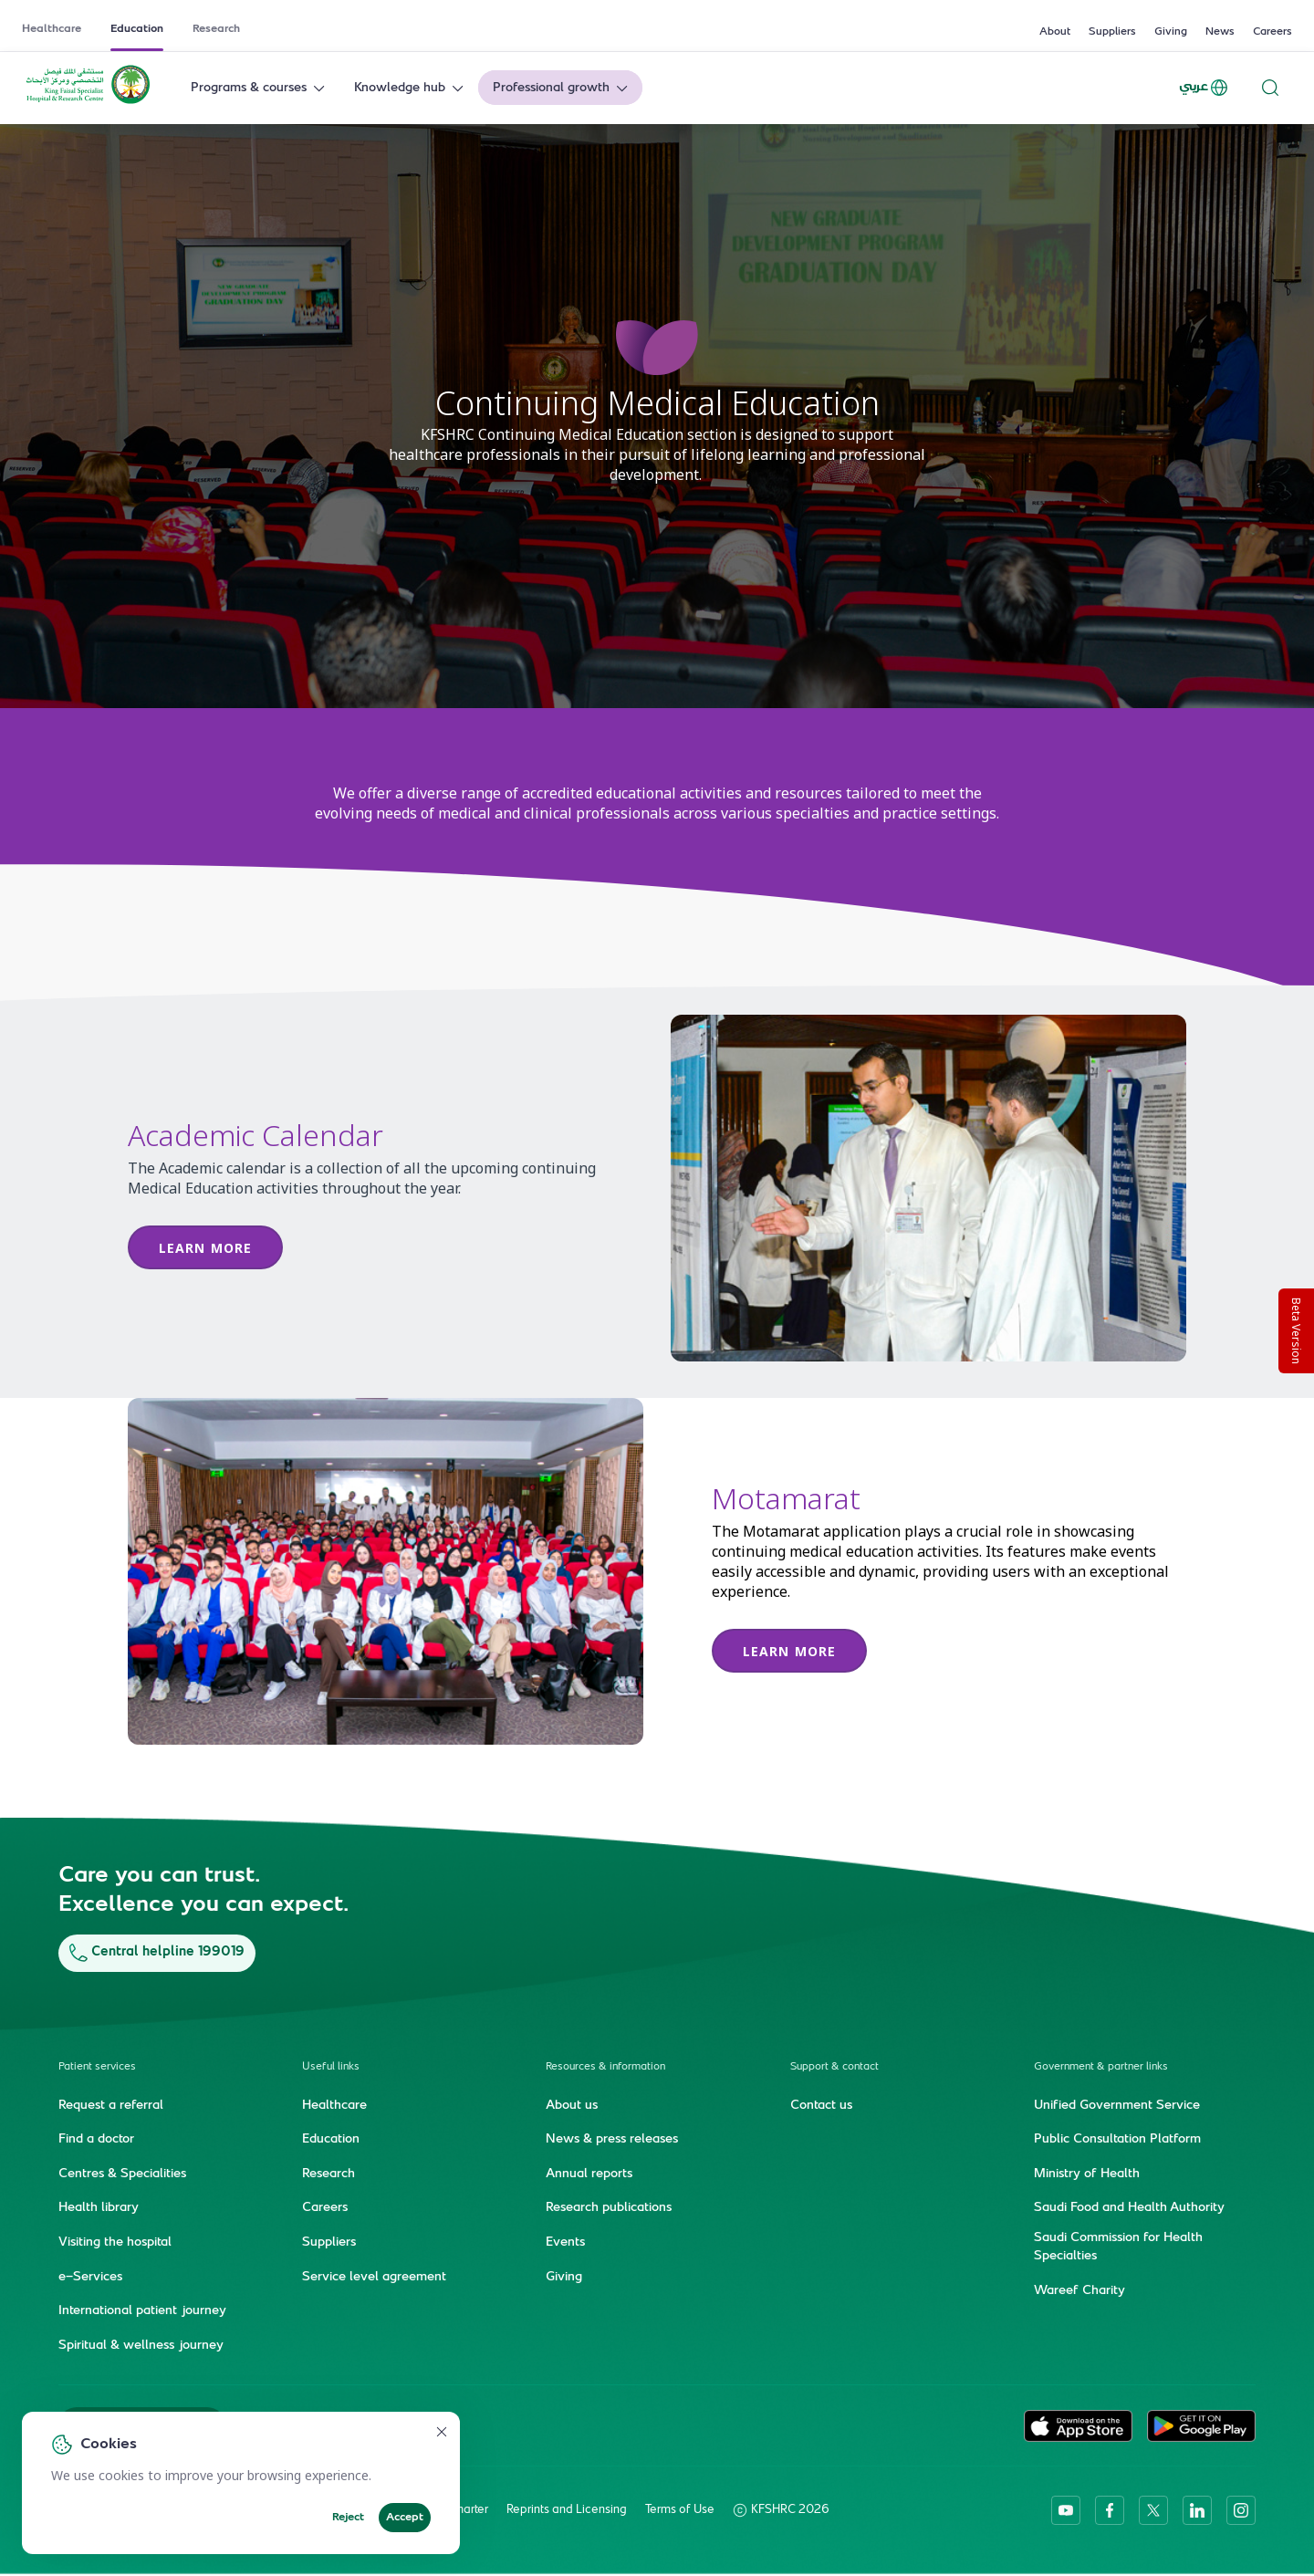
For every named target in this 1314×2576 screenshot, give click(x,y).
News (1220, 32)
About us (572, 2105)
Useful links (331, 2066)
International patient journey (142, 2311)
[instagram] (1241, 2510)
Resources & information (605, 2066)
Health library (98, 2208)
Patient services (97, 2066)
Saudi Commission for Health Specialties (1118, 2247)
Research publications (609, 2208)
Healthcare (51, 29)
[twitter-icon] (1153, 2510)
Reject (348, 2517)
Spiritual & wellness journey (141, 2345)
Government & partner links (1101, 2066)
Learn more (205, 1248)
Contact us (821, 2105)
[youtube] (1065, 2510)
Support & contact (834, 2066)
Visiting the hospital (115, 2243)
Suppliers (1112, 32)
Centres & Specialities (122, 2173)
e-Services (90, 2277)
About (1054, 32)
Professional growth (562, 88)
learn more (789, 1651)
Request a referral (110, 2105)
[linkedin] (1197, 2510)
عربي (1204, 88)
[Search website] (1270, 88)
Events (565, 2243)
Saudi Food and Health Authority (1129, 2208)
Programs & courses (259, 88)
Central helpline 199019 (157, 1952)
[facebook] (1109, 2510)
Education (136, 29)
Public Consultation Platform (1117, 2140)
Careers (1272, 32)
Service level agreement (374, 2277)
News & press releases (612, 2140)
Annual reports (589, 2173)
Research (216, 29)
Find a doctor (96, 2140)
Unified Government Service (1117, 2105)
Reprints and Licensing (566, 2510)
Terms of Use (679, 2510)
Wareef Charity (1079, 2290)
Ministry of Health (1087, 2173)
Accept (404, 2517)
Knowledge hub (410, 88)
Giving (1170, 32)
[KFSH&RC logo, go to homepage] (88, 102)
